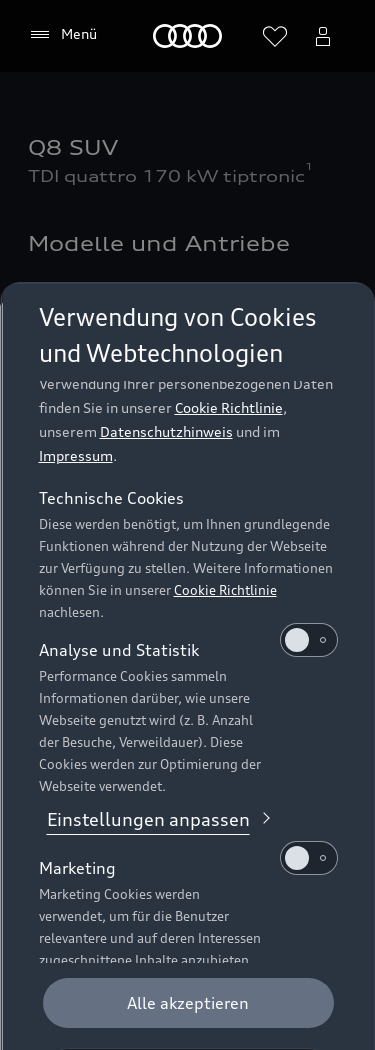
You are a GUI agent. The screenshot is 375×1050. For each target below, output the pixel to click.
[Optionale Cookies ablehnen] (187, 1002)
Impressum (75, 383)
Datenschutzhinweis (165, 359)
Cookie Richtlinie (228, 335)
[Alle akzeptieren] (187, 931)
